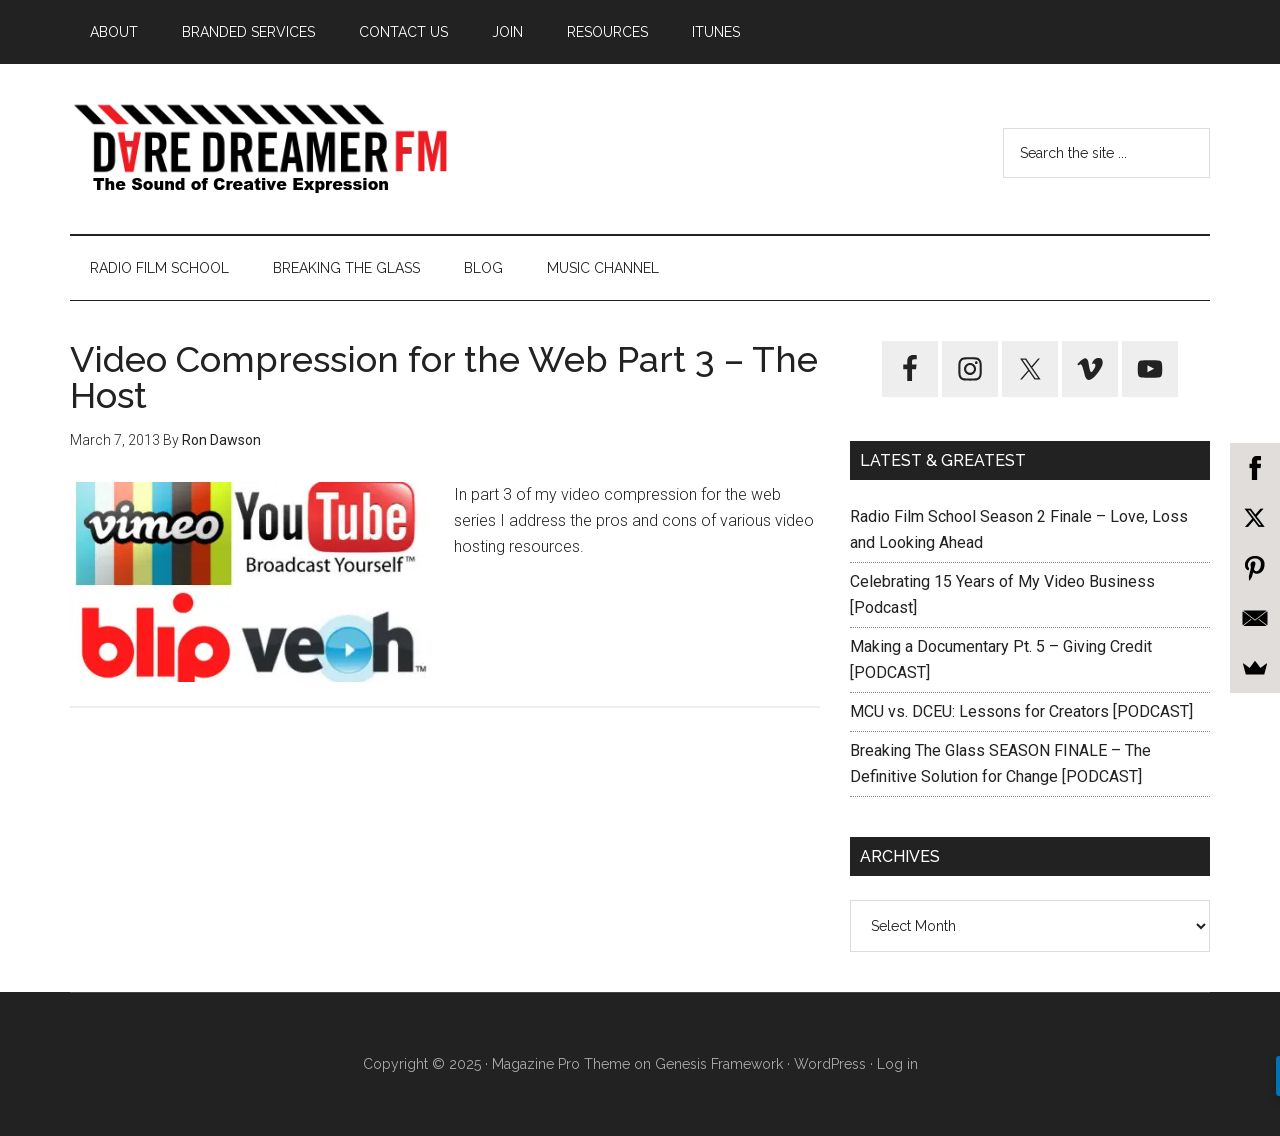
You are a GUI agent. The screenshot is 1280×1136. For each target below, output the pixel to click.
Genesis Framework (719, 1064)
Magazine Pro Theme (561, 1064)
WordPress (830, 1064)
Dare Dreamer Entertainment (260, 149)
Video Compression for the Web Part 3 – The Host (444, 377)
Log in (897, 1064)
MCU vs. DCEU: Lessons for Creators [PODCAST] (1021, 711)
